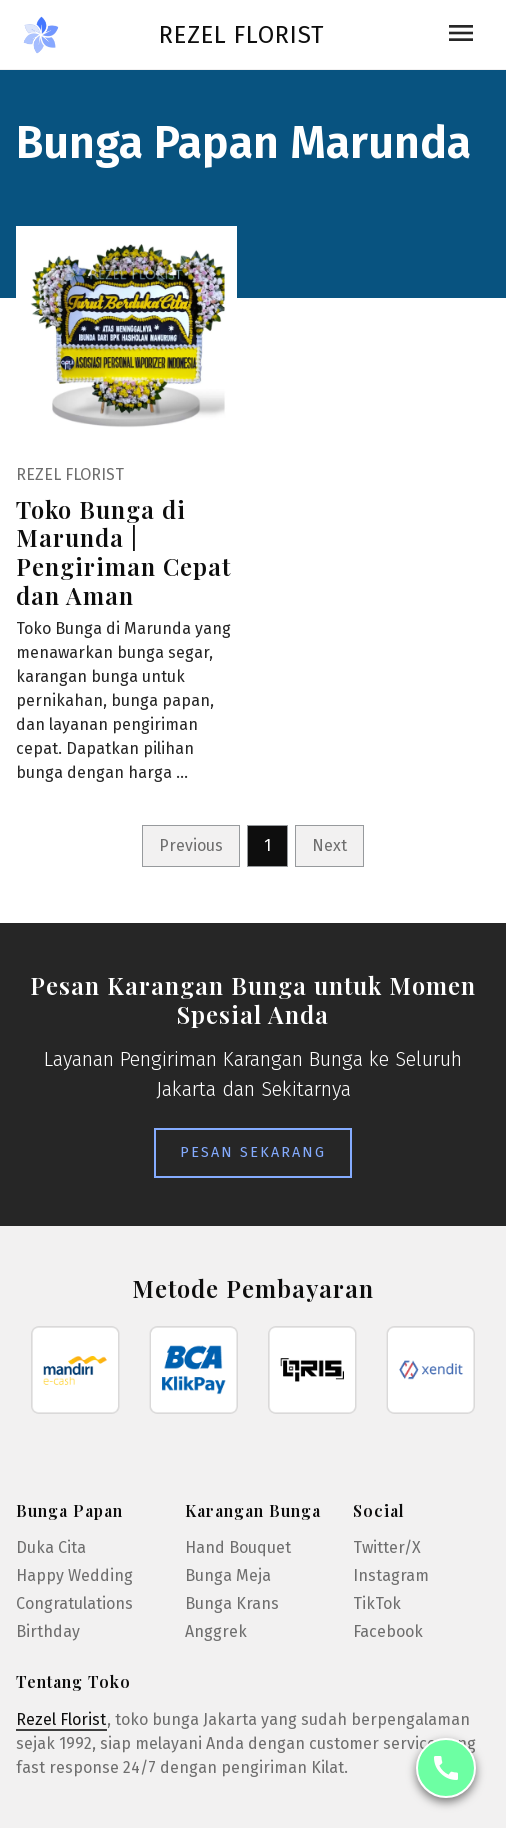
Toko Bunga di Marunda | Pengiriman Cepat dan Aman (123, 552)
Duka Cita (51, 1547)
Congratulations (74, 1603)
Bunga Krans (232, 1603)
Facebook (388, 1631)
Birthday (48, 1631)
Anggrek (216, 1631)
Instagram (391, 1575)
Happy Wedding (74, 1575)
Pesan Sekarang (253, 1152)
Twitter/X (387, 1547)
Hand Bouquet (238, 1547)
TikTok (377, 1603)
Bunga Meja (228, 1575)
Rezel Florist (241, 35)
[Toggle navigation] (461, 34)
